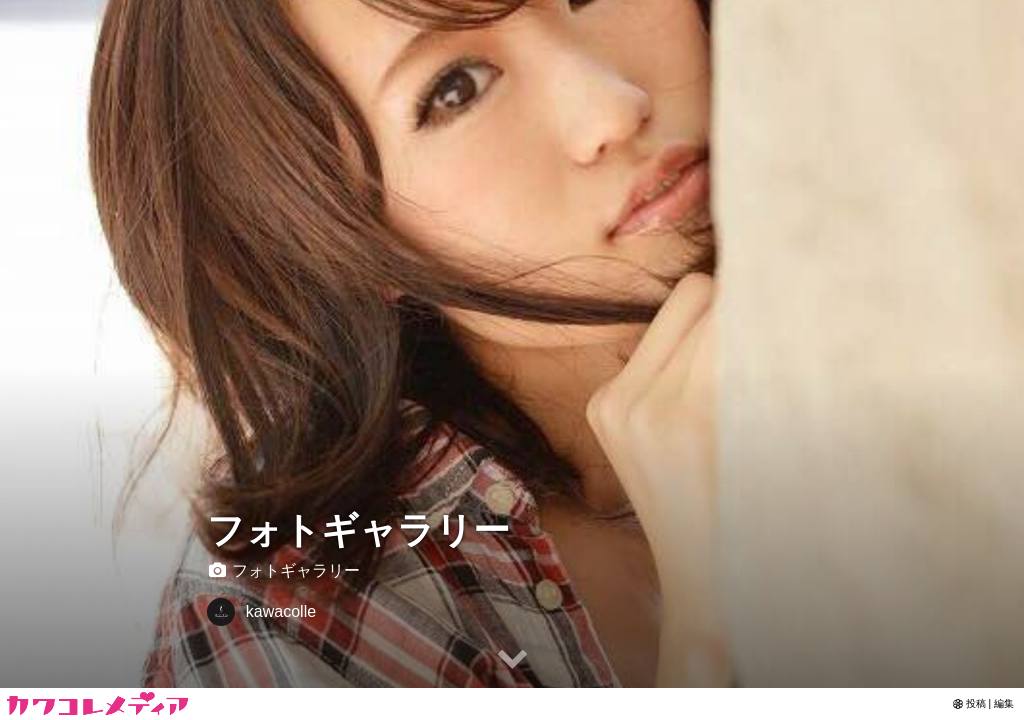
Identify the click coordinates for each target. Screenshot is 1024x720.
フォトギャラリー (358, 530)
